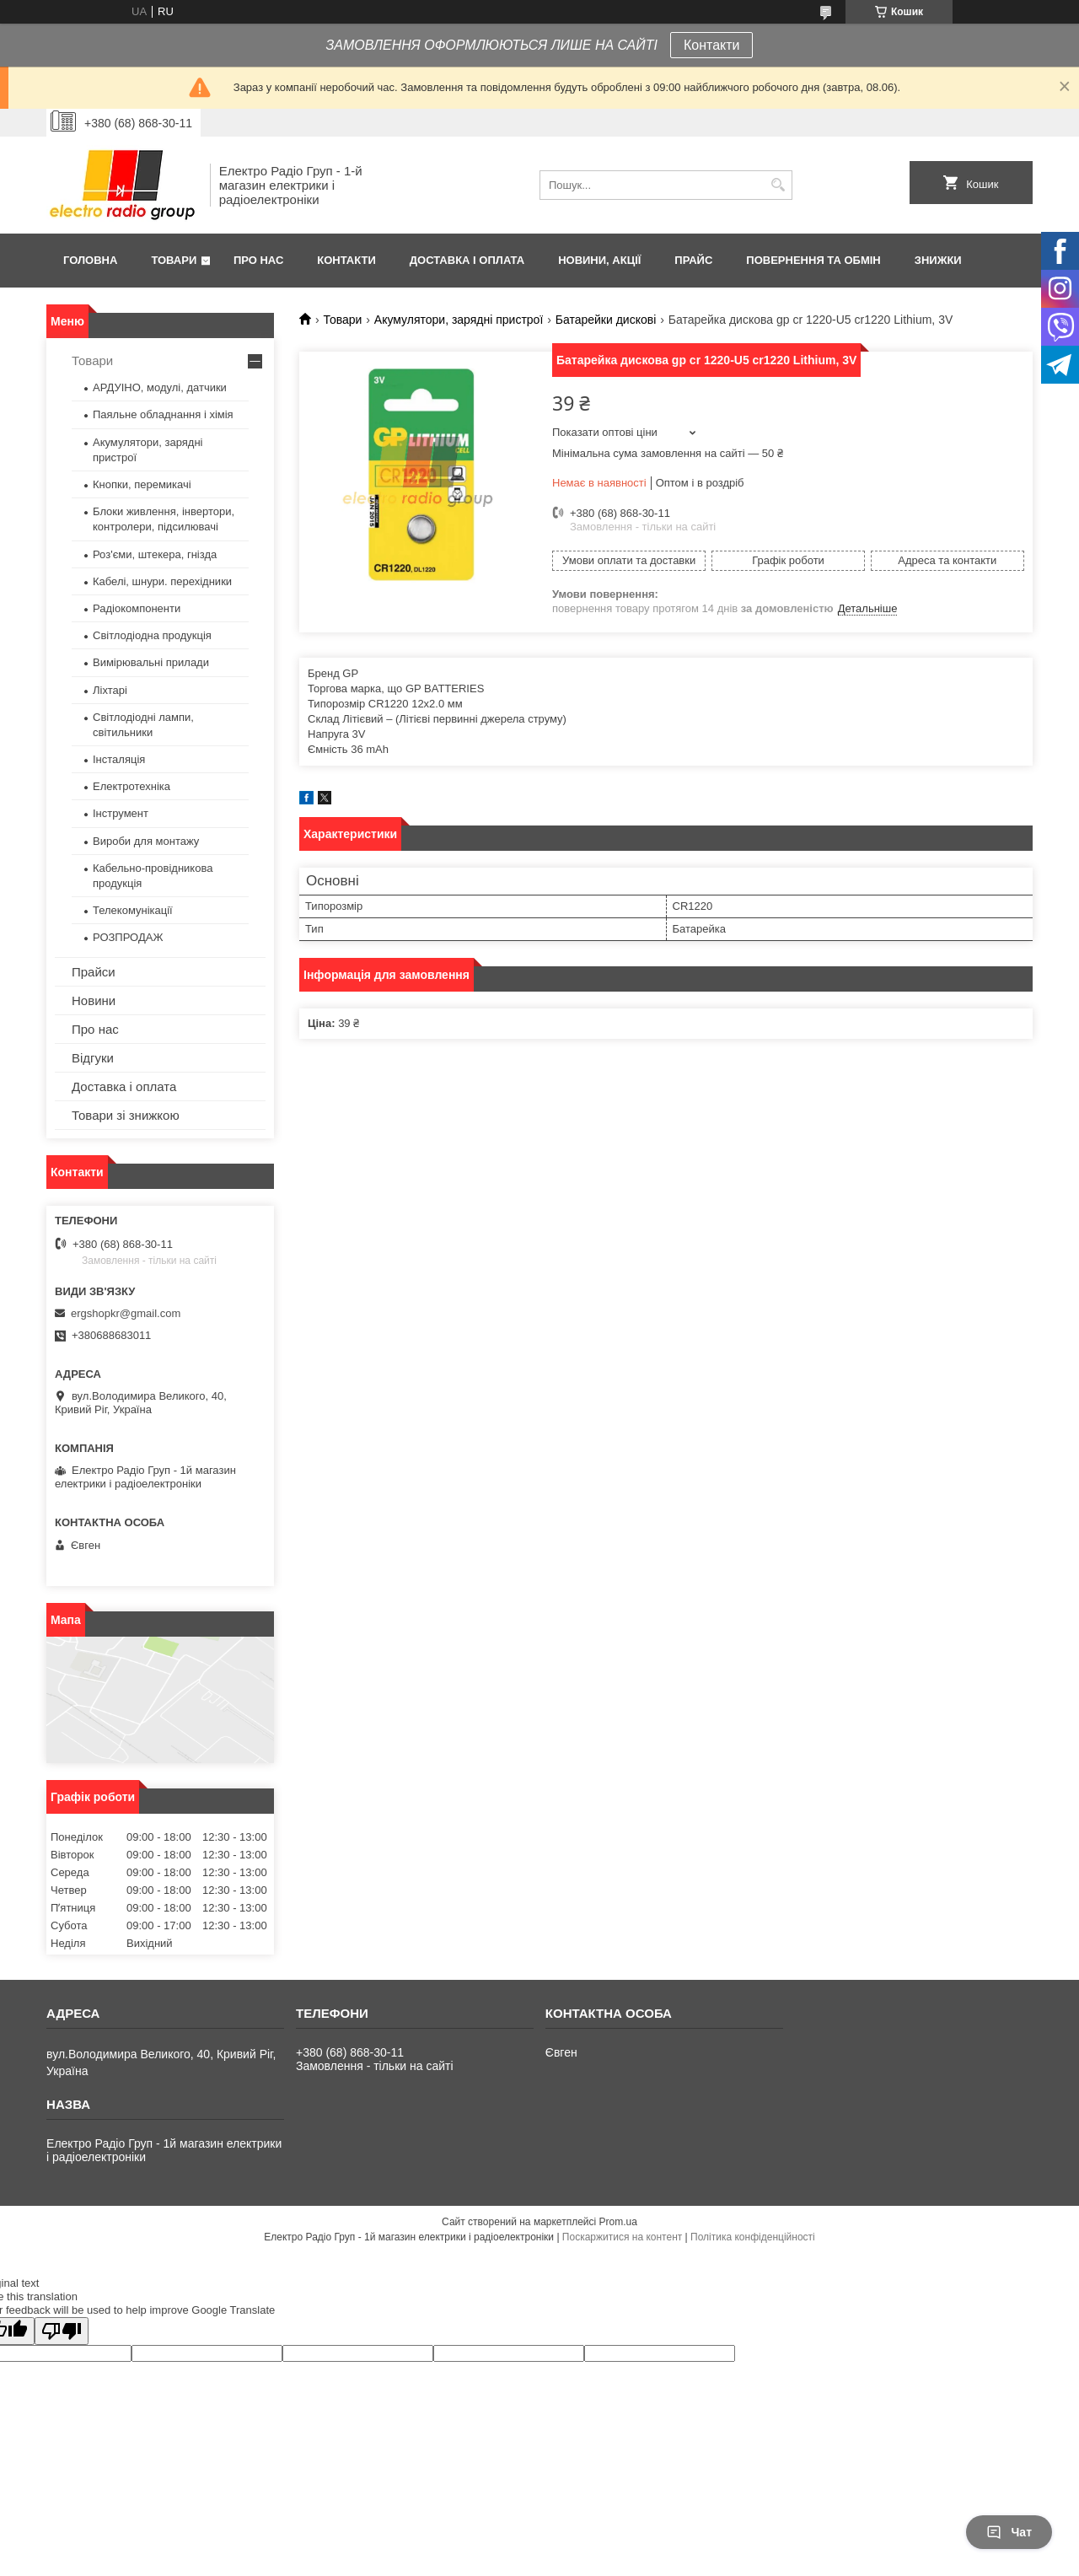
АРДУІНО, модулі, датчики (160, 387)
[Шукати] (777, 185)
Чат (1009, 2532)
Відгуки (93, 1058)
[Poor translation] (62, 2331)
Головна (90, 260)
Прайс (693, 260)
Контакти (712, 45)
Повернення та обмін (813, 260)
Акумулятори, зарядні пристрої (459, 319)
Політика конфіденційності (752, 2237)
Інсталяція (119, 759)
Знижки (938, 260)
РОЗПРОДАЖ (128, 937)
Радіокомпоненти (136, 608)
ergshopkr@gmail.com (125, 1313)
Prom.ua (618, 2222)
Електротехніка (131, 786)
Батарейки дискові (606, 319)
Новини (93, 1000)
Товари (173, 260)
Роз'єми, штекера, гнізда (155, 554)
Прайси (93, 972)
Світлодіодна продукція (152, 635)
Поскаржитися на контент (622, 2237)
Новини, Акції (599, 260)
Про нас (258, 260)
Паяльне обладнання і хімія (163, 414)
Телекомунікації (133, 910)
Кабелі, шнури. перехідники (162, 581)
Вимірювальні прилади (151, 662)
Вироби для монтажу (146, 841)
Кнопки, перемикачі (142, 484)
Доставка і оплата (467, 260)
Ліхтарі (110, 690)
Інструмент (120, 813)
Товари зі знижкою (126, 1115)
